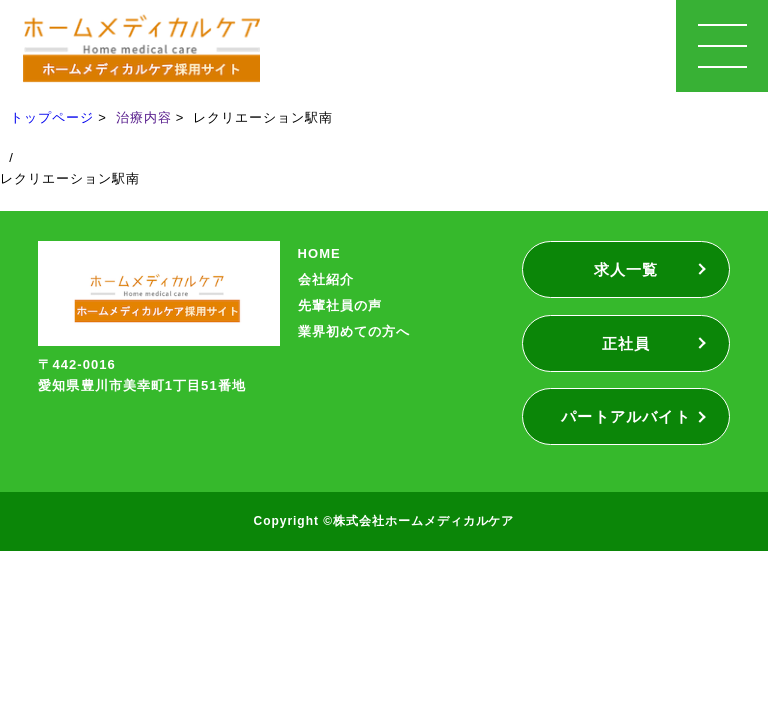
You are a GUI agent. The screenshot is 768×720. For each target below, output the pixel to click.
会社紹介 (326, 279)
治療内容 (144, 117)
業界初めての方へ (354, 331)
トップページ (52, 117)
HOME (319, 253)
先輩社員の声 (340, 305)
